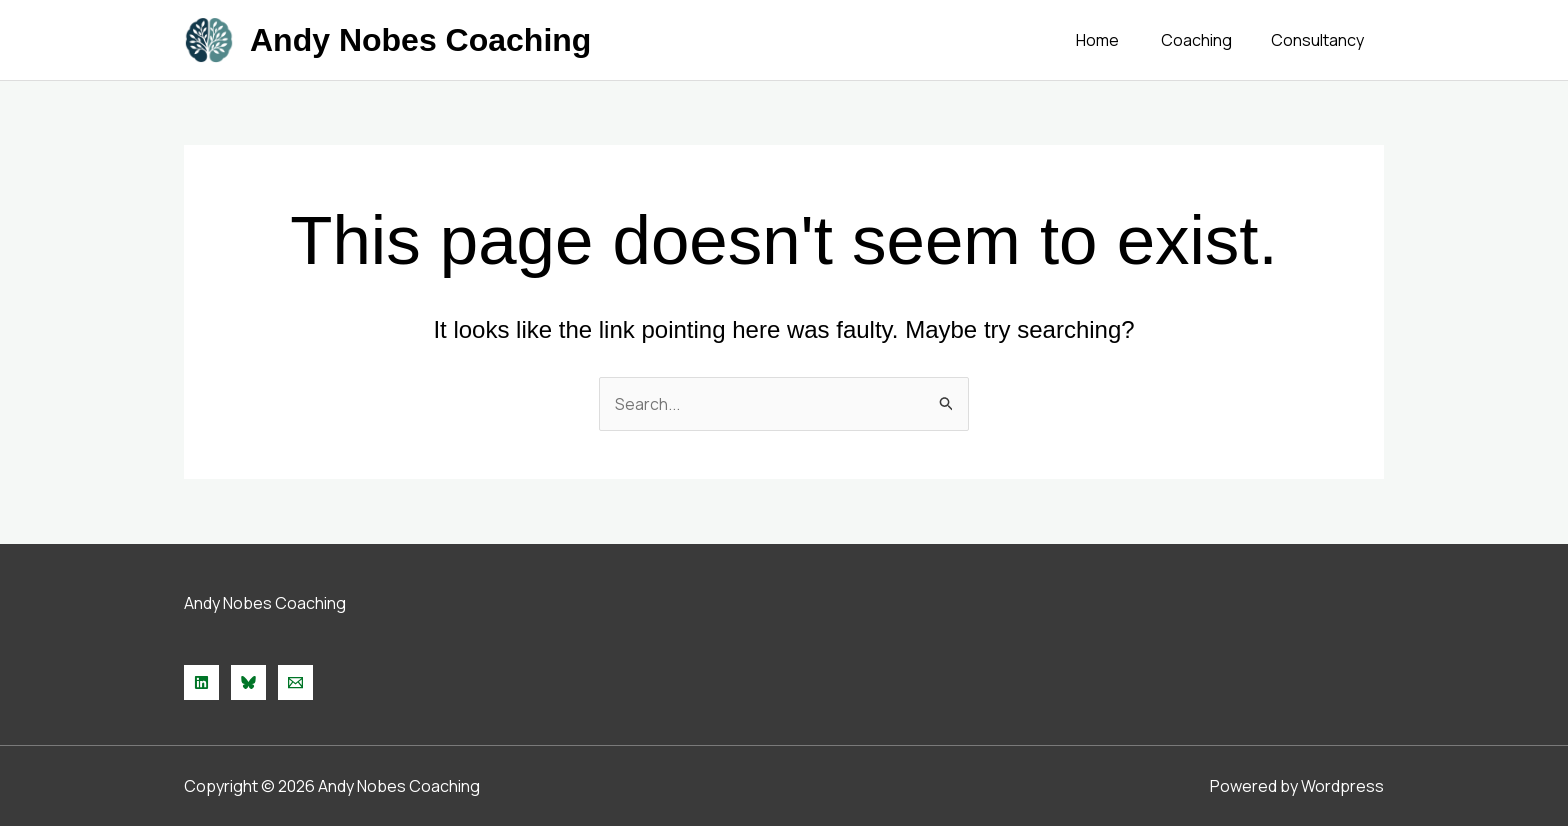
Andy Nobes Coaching (420, 40)
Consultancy (1321, 40)
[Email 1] (295, 682)
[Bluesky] (248, 682)
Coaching (1207, 40)
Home (1117, 40)
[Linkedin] (201, 682)
